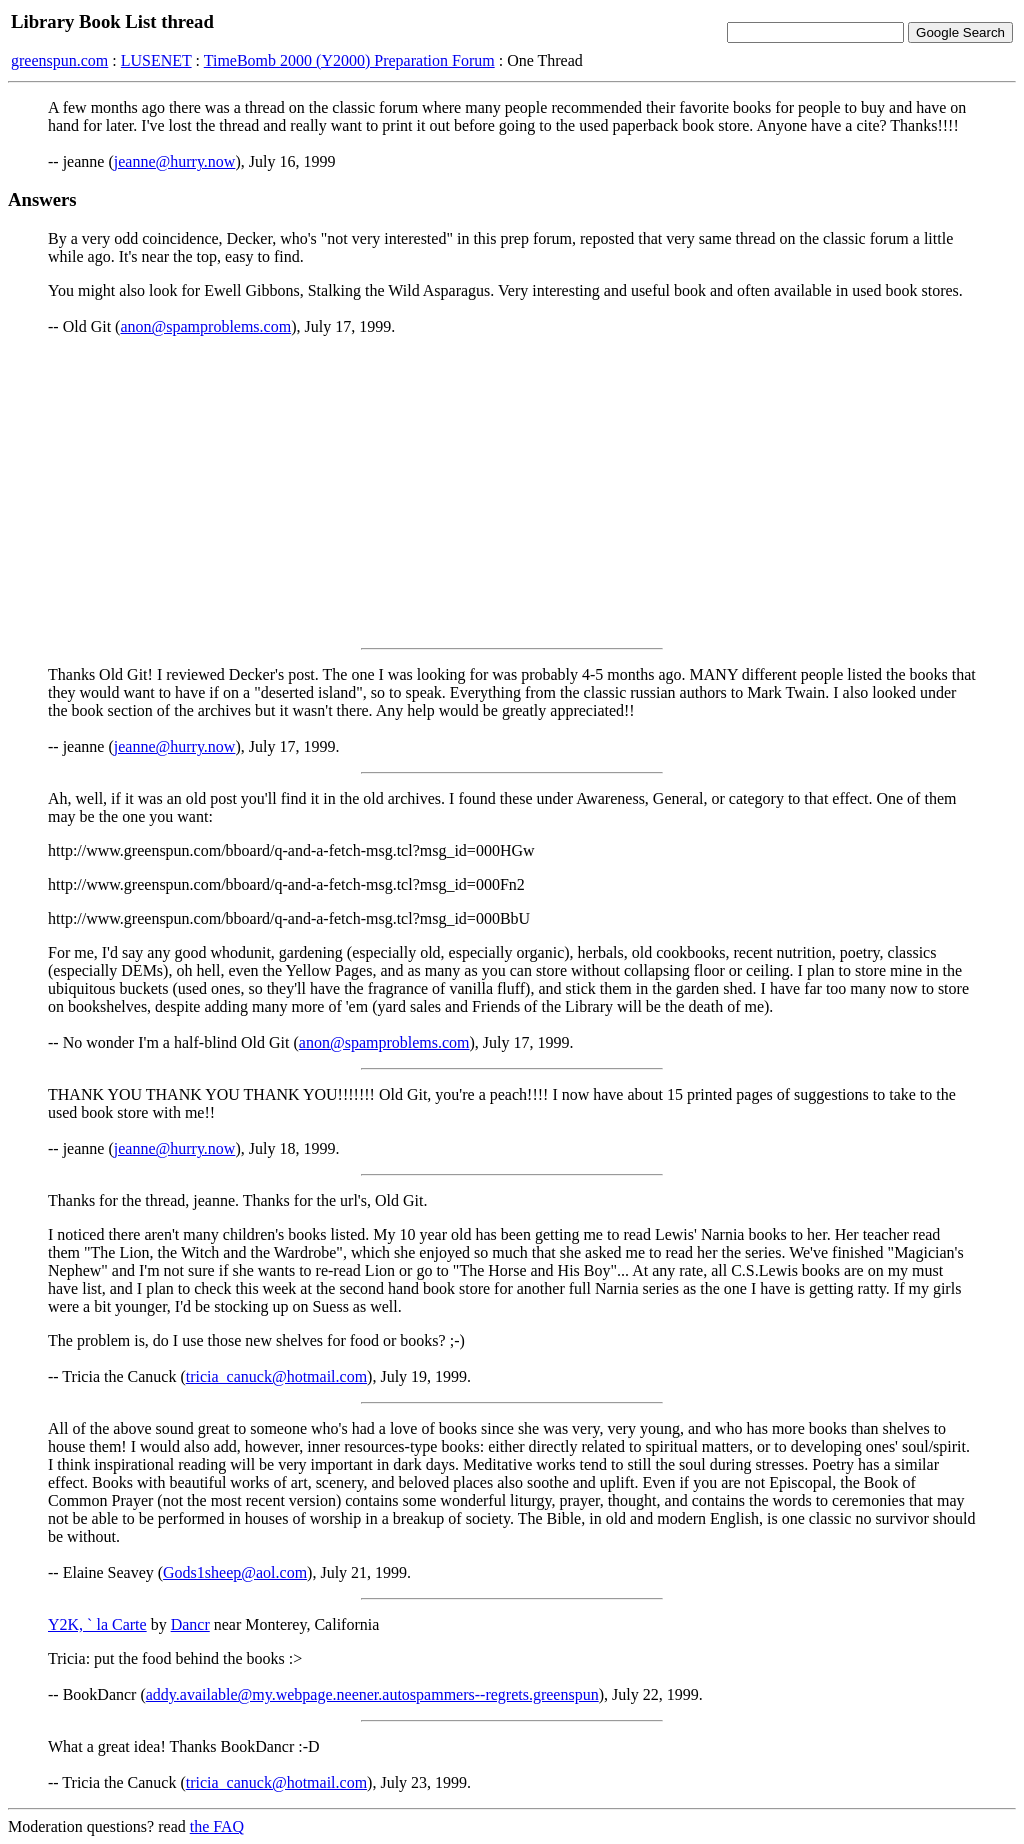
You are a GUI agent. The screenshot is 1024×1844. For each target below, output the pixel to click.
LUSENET (156, 60)
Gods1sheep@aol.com (235, 1572)
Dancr (190, 1624)
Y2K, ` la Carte (97, 1624)
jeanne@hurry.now (175, 161)
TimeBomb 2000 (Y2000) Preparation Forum (349, 60)
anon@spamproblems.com (205, 326)
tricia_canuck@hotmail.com (276, 1376)
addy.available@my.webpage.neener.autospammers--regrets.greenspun (372, 1694)
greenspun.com (59, 60)
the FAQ (217, 1826)
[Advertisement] (512, 492)
